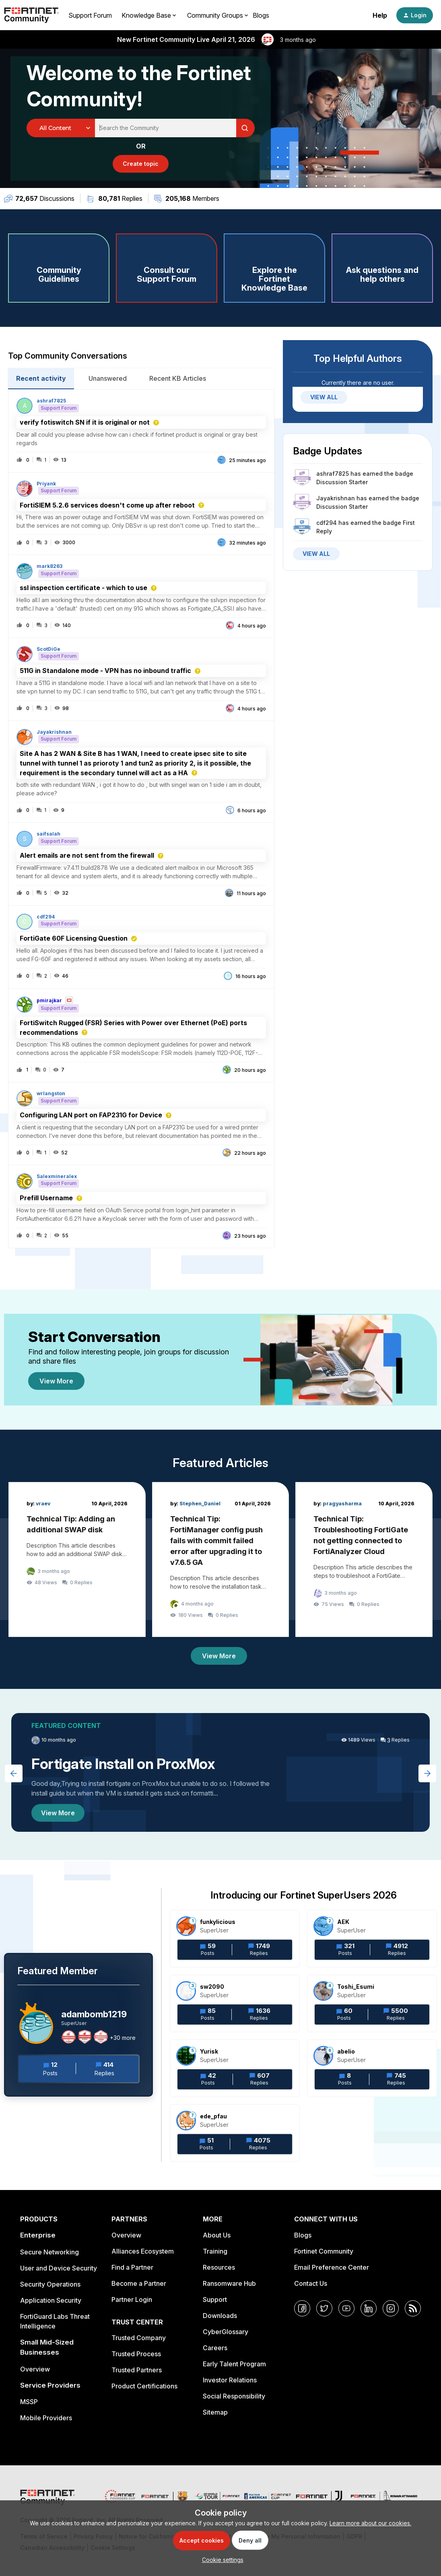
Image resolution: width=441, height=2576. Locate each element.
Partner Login (131, 2299)
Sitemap (215, 2412)
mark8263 (49, 566)
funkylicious (217, 1921)
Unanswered (108, 378)
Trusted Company (138, 2338)
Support (215, 2299)
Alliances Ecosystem (142, 2251)
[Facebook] (302, 2308)
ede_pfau (213, 2116)
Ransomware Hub (229, 2283)
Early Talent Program (234, 2364)
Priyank (46, 483)
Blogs (261, 15)
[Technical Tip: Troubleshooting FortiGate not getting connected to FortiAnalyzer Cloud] (364, 1559)
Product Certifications (144, 2386)
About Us (217, 2235)
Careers (215, 2348)
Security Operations (50, 2284)
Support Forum (90, 15)
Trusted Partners (136, 2370)
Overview (35, 2369)
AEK (343, 1921)
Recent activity (41, 378)
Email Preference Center (331, 2267)
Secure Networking (49, 2252)
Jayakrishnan (54, 732)
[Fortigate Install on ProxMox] (220, 1772)
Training (215, 2251)
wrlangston (51, 1093)
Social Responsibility (234, 2396)
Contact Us (310, 2283)
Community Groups (215, 15)
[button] (220, 2559)
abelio (346, 2051)
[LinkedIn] (369, 2308)
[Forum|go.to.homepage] (31, 15)
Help (380, 15)
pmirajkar (49, 1000)
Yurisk (209, 2051)
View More (56, 1381)
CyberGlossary (225, 2332)
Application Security (50, 2300)
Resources (219, 2267)
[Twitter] (324, 2308)
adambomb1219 (94, 2014)
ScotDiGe (48, 649)
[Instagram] (391, 2308)
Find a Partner (132, 2267)
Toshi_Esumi (355, 1986)
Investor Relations (230, 2380)
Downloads (220, 2316)
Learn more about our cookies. (370, 2523)
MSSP (29, 2402)
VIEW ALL (324, 397)
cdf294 (46, 916)
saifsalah (48, 834)
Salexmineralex (57, 1176)
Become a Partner (138, 2283)
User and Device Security (58, 2268)
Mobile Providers (46, 2418)
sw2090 (212, 1986)
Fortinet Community (323, 2251)
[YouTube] (346, 2308)
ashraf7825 (51, 400)
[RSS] (413, 2308)
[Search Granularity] (61, 128)
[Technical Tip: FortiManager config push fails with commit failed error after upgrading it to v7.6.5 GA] (220, 1559)
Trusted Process (136, 2354)
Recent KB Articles (177, 378)
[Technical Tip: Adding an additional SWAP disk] (77, 1559)
